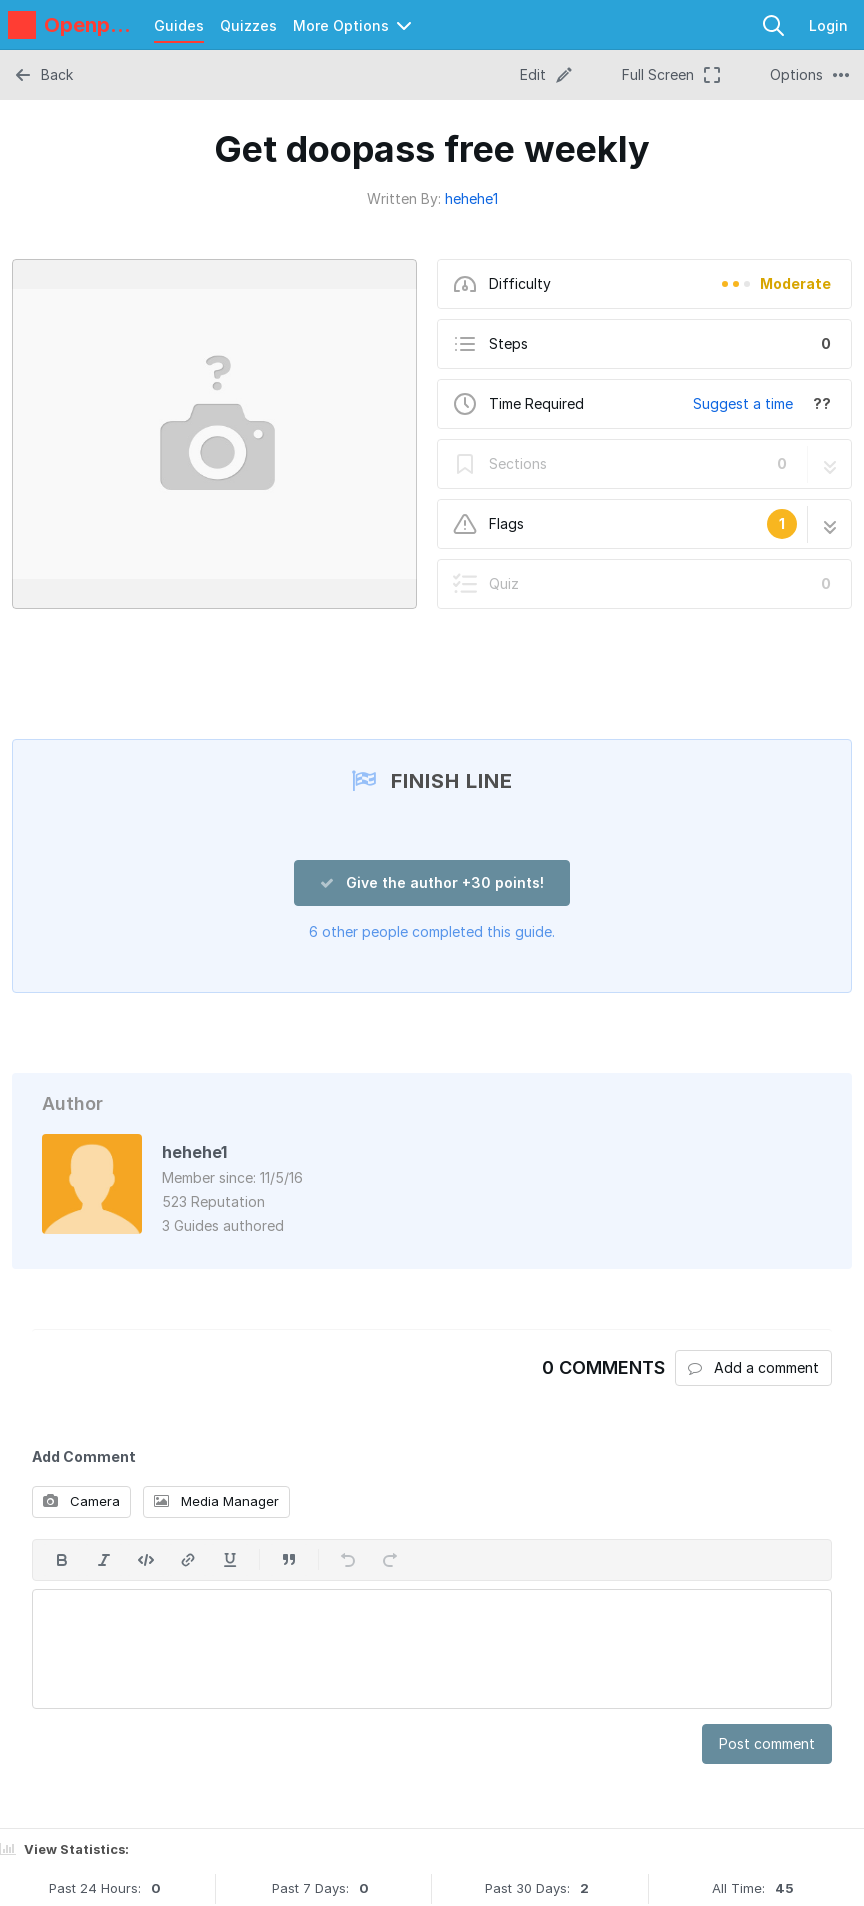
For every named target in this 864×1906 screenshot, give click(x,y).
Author (72, 1103)
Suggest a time (743, 403)
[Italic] (104, 1560)
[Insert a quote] (289, 1560)
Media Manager (216, 1501)
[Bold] (62, 1560)
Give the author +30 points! (432, 882)
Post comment (767, 1743)
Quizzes (248, 25)
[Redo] (390, 1560)
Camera (81, 1501)
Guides (179, 25)
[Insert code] (146, 1560)
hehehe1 (471, 198)
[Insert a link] (188, 1560)
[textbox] (432, 1649)
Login (828, 25)
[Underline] (230, 1560)
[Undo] (348, 1560)
